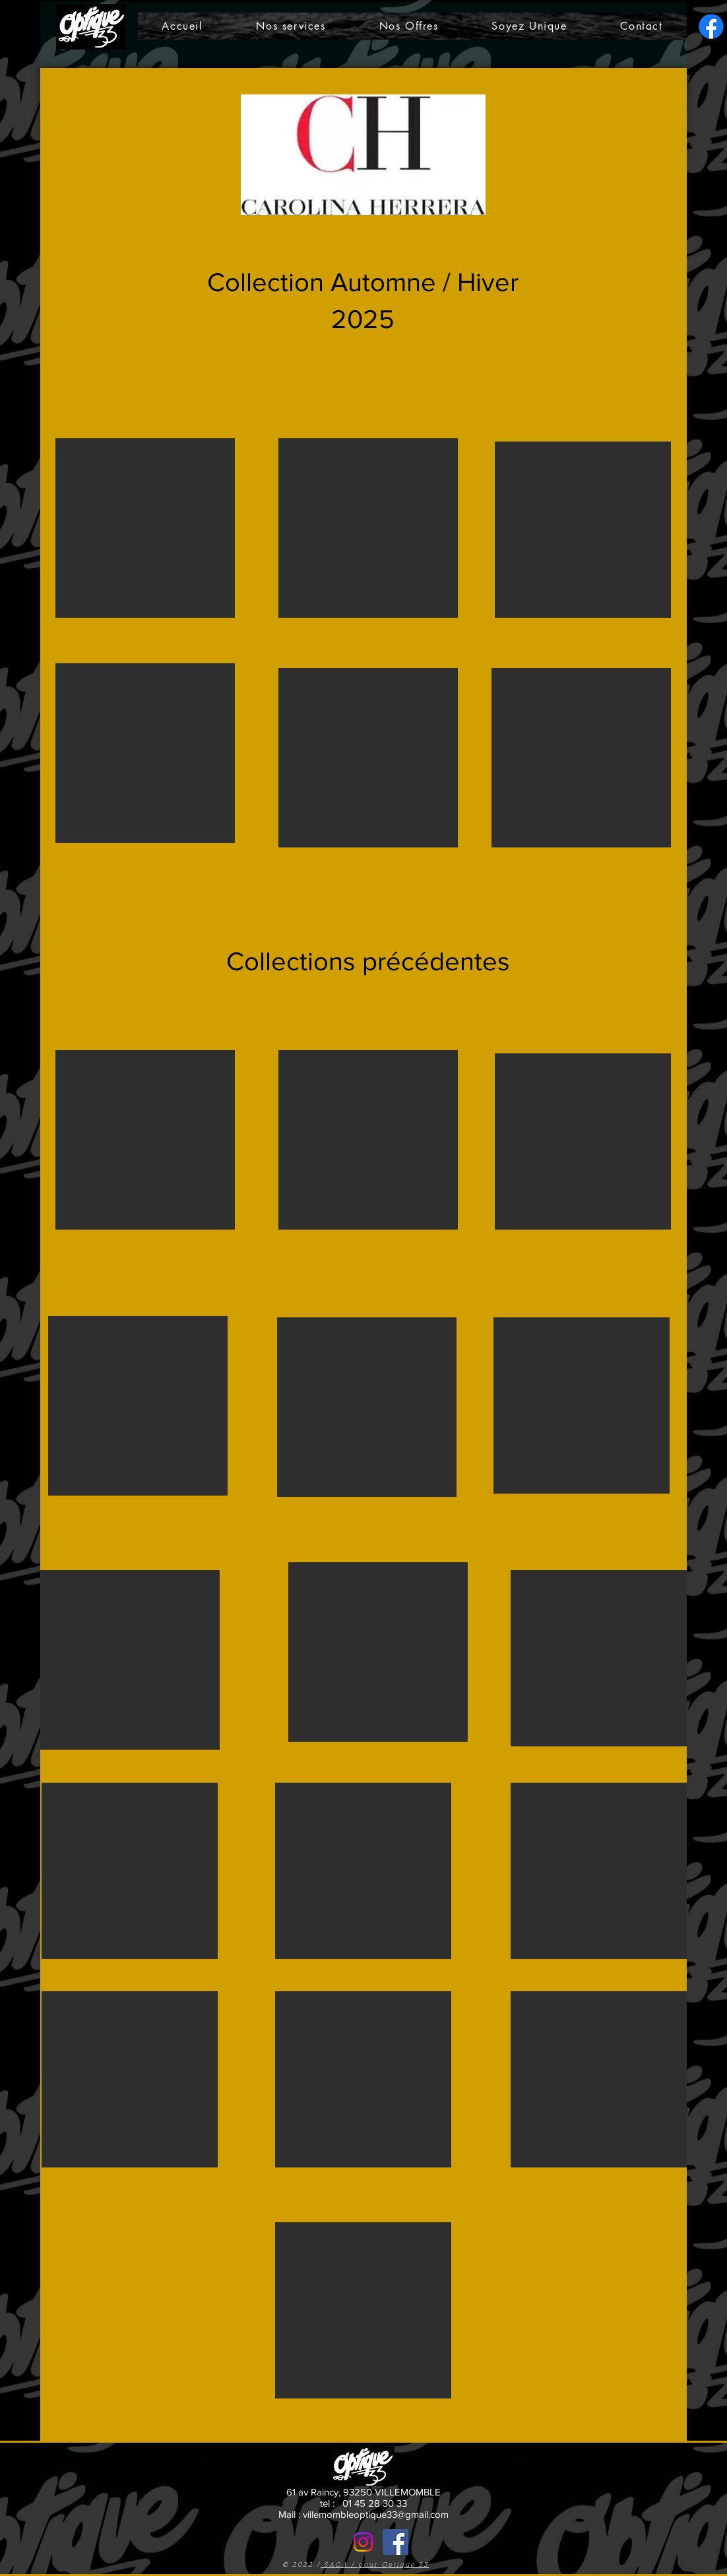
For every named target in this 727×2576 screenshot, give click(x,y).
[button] (145, 528)
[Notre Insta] (363, 2542)
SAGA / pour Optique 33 (375, 2565)
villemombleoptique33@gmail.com (376, 2514)
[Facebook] (395, 2542)
